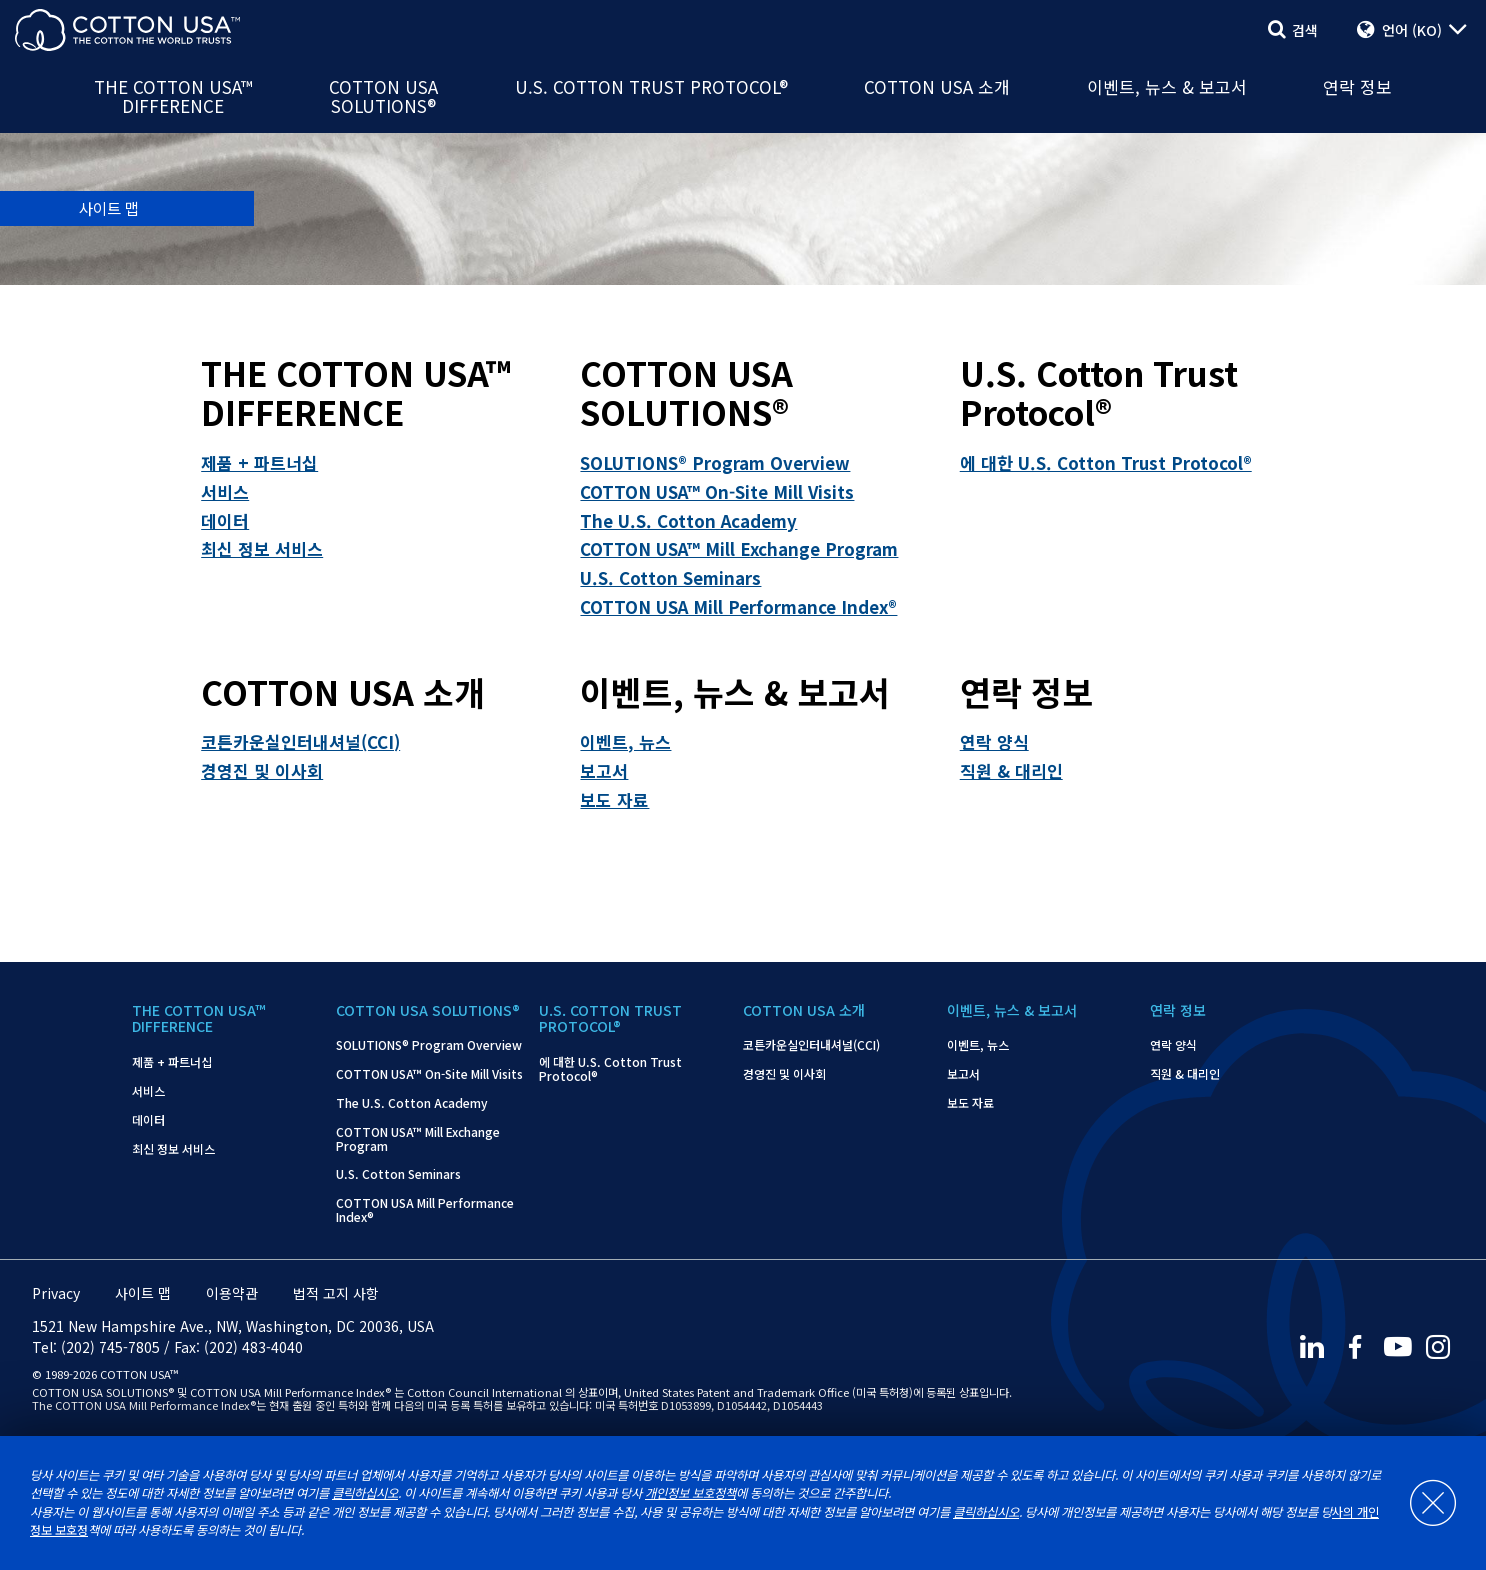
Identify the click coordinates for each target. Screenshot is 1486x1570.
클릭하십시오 (365, 1493)
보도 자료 (614, 799)
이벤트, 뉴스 (625, 741)
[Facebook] (1354, 1348)
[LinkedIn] (1311, 1348)
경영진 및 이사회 (262, 770)
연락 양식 (994, 741)
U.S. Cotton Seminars (670, 577)
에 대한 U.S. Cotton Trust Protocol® (1106, 462)
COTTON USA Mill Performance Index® (738, 606)
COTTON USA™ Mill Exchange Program (739, 548)
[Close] (1423, 1503)
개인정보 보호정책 (690, 1493)
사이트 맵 (143, 1293)
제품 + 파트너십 (259, 462)
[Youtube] (1397, 1348)
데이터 (225, 520)
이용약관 (232, 1293)
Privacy (56, 1293)
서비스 (225, 491)
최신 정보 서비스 (262, 548)
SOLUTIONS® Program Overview (715, 462)
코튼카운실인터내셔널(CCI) (300, 741)
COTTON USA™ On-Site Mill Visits (717, 491)
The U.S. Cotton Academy (688, 520)
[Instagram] (1440, 1348)
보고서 (604, 770)
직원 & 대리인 (1011, 770)
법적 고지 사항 (336, 1293)
